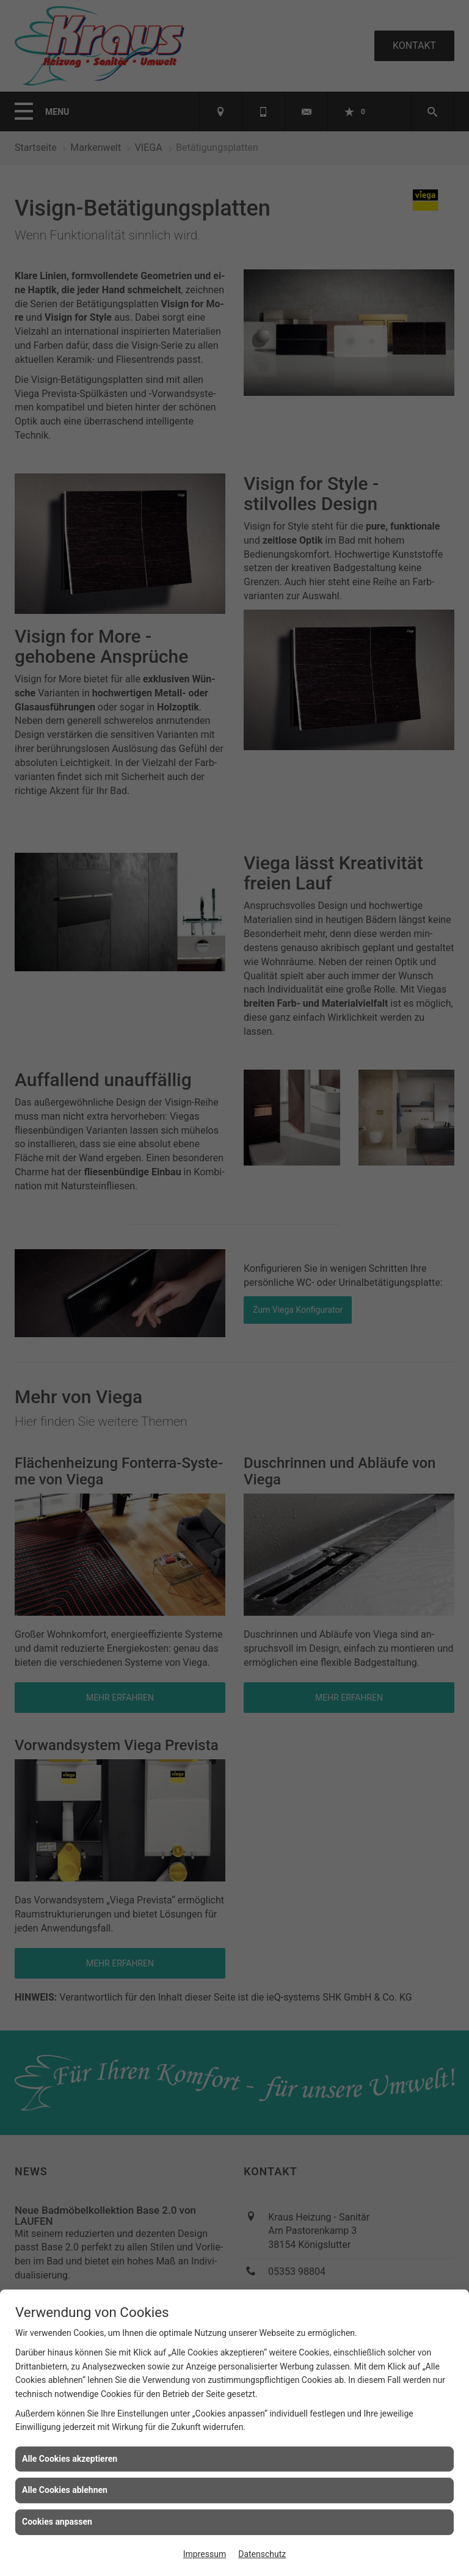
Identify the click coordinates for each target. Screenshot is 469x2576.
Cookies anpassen (57, 2522)
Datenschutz (262, 2554)
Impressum (204, 2554)
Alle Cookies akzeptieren (69, 2459)
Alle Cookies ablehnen (64, 2490)
